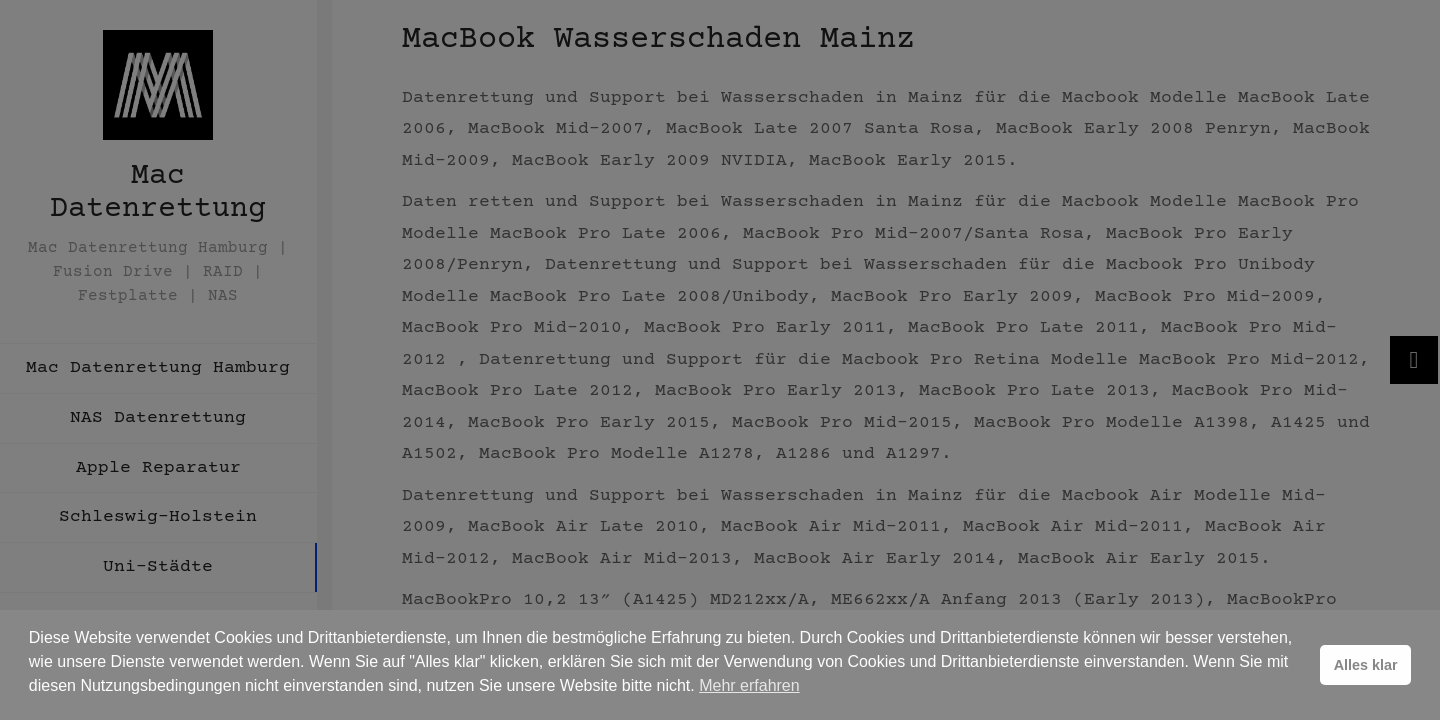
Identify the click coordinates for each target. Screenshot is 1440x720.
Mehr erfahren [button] (749, 685)
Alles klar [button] (1366, 665)
